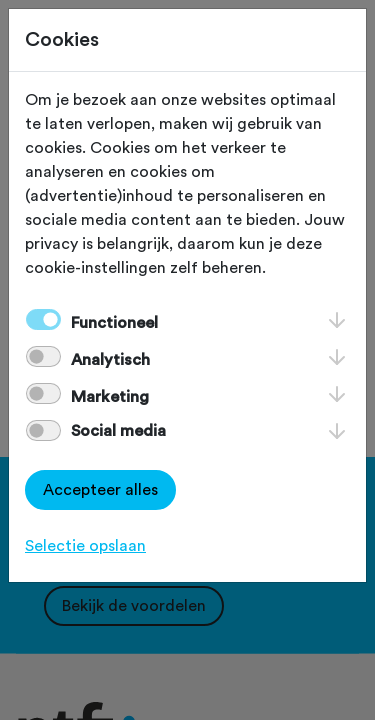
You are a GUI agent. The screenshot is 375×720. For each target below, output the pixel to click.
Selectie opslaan (85, 546)
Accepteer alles (100, 490)
